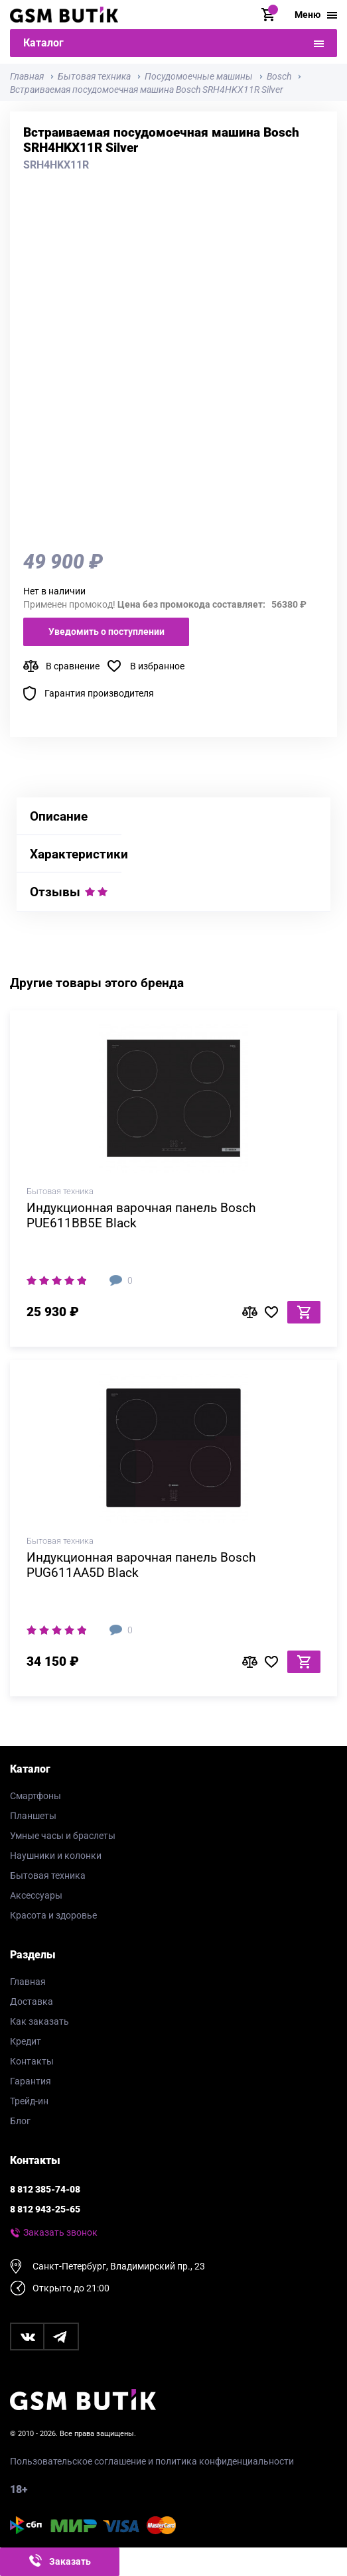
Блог (20, 2121)
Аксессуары (36, 1895)
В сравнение (73, 666)
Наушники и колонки (56, 1855)
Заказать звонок (60, 2232)
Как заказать (39, 2021)
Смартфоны (35, 1796)
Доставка (31, 2001)
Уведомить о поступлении (106, 631)
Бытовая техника (48, 1875)
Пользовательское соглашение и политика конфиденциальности (152, 2461)
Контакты (32, 2061)
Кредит (25, 2041)
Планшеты (33, 1815)
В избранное (157, 666)
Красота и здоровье (53, 1915)
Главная (28, 1981)
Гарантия (30, 2081)
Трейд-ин (29, 2101)
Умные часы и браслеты (62, 1835)
